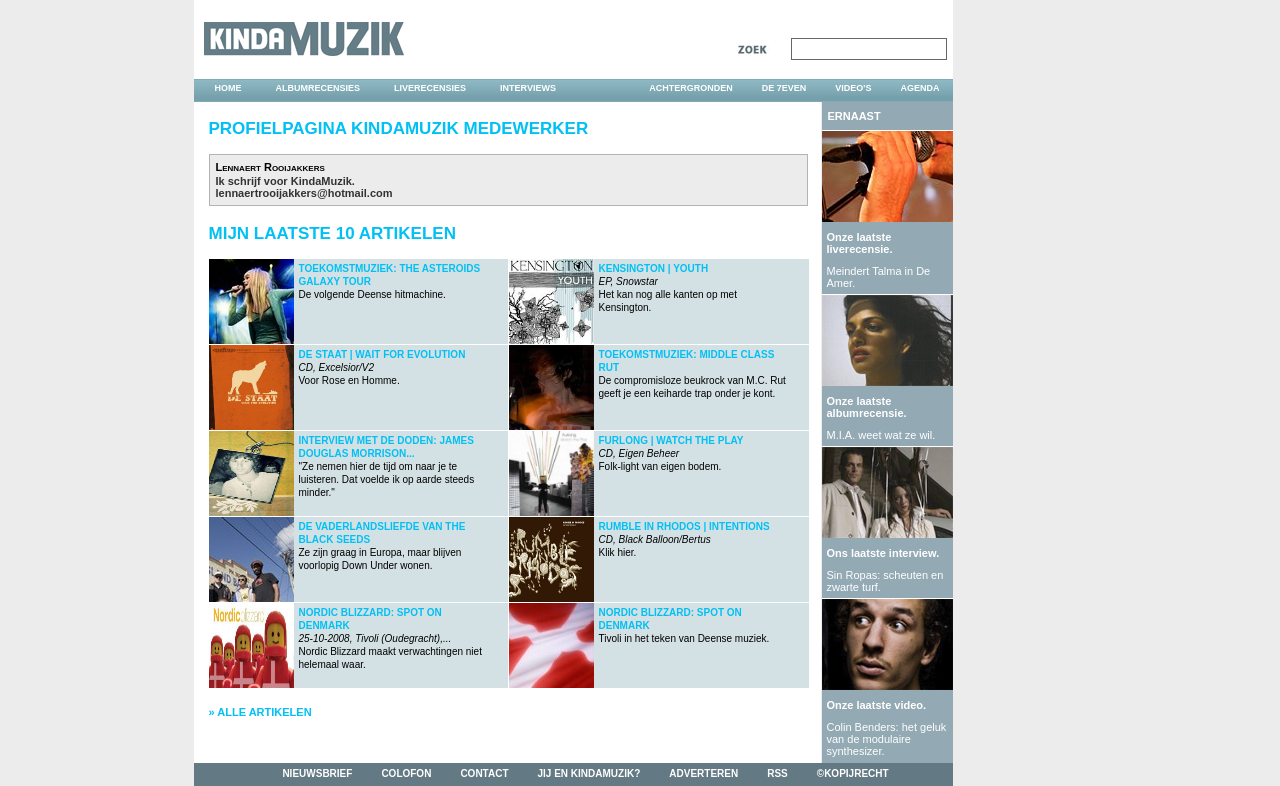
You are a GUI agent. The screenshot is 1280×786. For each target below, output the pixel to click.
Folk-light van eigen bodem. (671, 453)
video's (853, 88)
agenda (919, 88)
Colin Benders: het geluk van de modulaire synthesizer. (887, 739)
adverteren (703, 773)
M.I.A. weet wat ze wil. (881, 435)
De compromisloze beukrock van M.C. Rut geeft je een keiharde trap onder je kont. (692, 374)
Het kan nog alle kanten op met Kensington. (668, 288)
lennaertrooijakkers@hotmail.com (304, 193)
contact (484, 773)
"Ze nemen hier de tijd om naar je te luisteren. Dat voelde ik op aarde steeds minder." (387, 466)
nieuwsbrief (317, 773)
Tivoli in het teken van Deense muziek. (684, 625)
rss (777, 773)
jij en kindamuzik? (589, 773)
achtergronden (691, 88)
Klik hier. (684, 539)
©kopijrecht (853, 773)
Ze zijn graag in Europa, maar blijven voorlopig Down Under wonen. (382, 546)
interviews (528, 88)
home (228, 88)
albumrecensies (318, 88)
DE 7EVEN (784, 88)
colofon (406, 773)
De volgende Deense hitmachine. (390, 281)
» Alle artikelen (260, 712)
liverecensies (430, 88)
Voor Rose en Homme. (382, 367)
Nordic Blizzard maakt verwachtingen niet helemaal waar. (390, 638)
